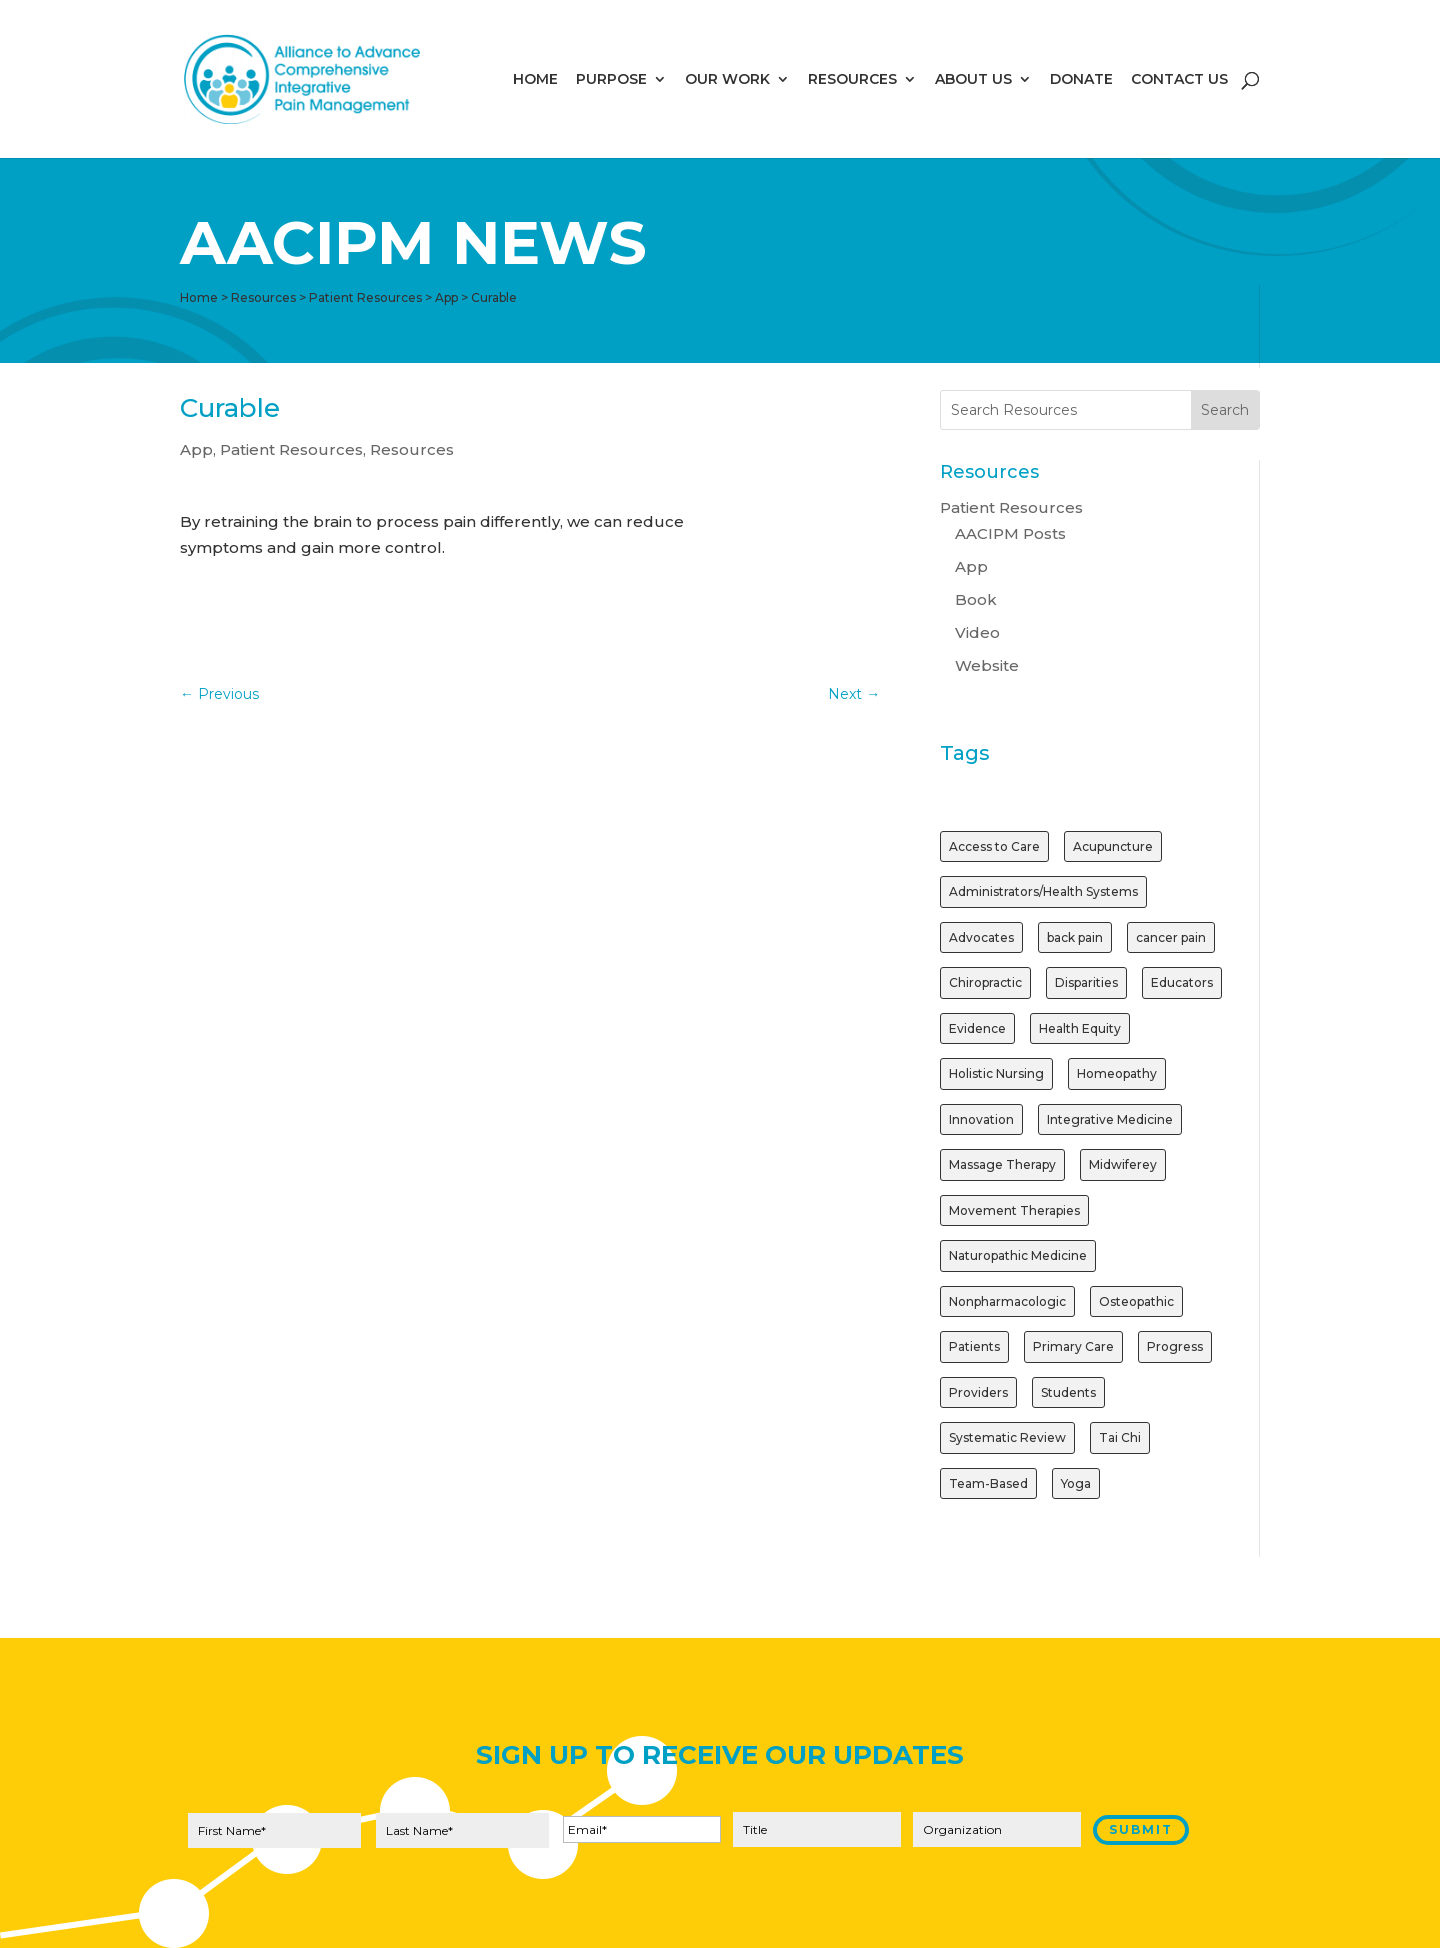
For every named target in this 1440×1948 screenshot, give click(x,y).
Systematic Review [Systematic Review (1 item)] (1007, 1437)
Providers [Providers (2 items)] (978, 1392)
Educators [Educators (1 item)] (1182, 982)
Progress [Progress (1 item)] (1175, 1346)
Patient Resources (291, 449)
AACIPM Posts (1010, 533)
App (196, 449)
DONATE (1081, 80)
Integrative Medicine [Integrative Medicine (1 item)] (1110, 1119)
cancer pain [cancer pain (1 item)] (1171, 937)
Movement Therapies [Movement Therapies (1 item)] (1014, 1210)
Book (976, 599)
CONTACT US (1179, 80)
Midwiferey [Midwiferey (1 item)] (1123, 1164)
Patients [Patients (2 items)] (974, 1346)
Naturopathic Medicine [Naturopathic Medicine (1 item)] (1018, 1255)
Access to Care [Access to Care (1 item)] (994, 846)
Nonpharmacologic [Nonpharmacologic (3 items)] (1007, 1301)
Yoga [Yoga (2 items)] (1076, 1483)
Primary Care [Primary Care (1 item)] (1073, 1346)
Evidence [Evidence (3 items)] (977, 1028)
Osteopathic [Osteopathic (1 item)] (1136, 1301)
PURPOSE (611, 80)
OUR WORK (727, 80)
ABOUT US (973, 80)
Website (987, 665)
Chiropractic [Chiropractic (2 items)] (985, 982)
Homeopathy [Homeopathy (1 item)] (1117, 1073)
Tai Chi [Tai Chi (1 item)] (1120, 1437)
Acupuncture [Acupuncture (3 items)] (1113, 846)
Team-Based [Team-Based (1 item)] (988, 1483)
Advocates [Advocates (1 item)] (981, 937)
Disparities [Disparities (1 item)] (1086, 982)
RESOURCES (852, 80)
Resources (412, 449)
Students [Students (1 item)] (1068, 1392)
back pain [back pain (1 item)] (1075, 937)
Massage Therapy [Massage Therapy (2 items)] (1002, 1164)
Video (977, 632)
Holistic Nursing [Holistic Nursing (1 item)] (996, 1073)
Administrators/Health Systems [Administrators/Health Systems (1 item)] (1043, 891)
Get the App (460, 603)
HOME (535, 80)
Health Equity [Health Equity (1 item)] (1080, 1028)
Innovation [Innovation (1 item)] (981, 1119)
